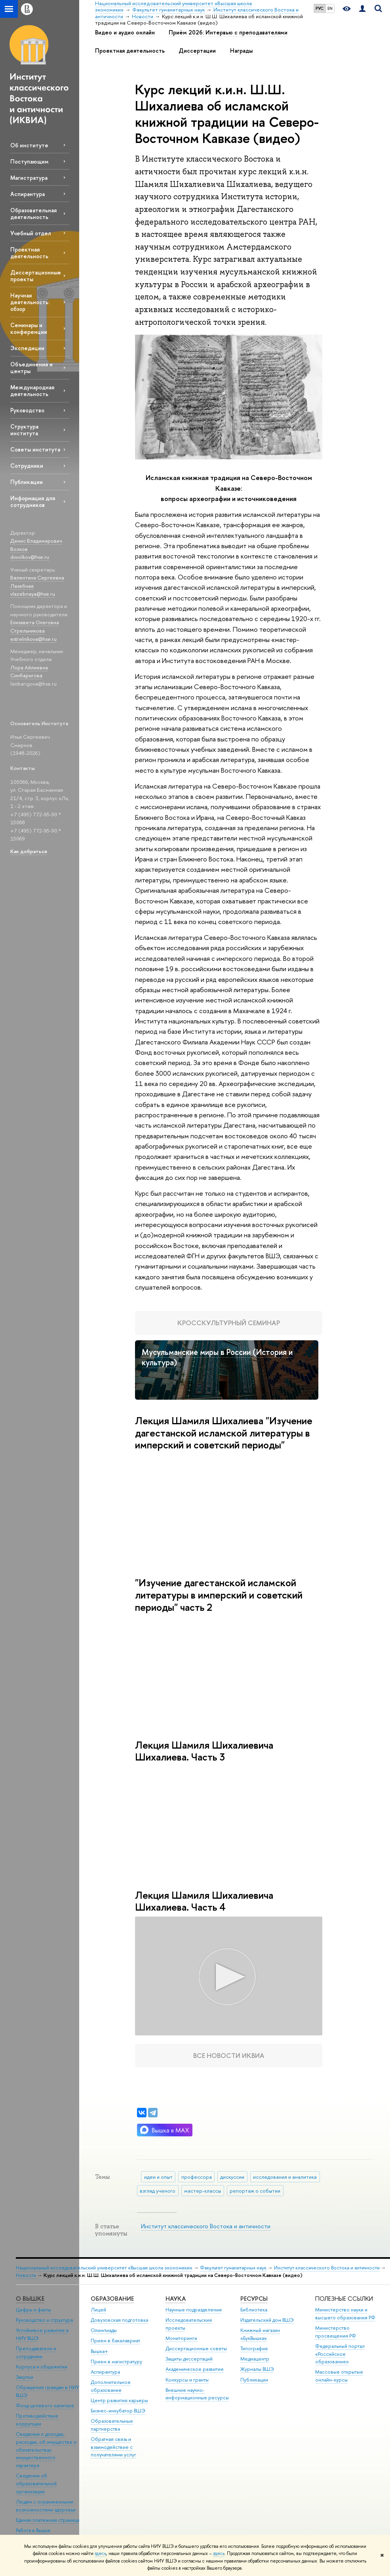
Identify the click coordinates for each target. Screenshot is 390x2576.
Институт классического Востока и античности (205, 2226)
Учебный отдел (30, 233)
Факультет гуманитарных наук (233, 2267)
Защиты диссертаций (189, 2358)
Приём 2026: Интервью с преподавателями (228, 32)
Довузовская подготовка (119, 2320)
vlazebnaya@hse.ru (32, 593)
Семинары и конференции (28, 328)
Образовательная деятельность (33, 213)
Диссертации (197, 51)
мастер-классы (202, 2190)
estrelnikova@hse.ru (33, 638)
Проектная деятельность (29, 253)
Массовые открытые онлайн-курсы (339, 2375)
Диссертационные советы (196, 2348)
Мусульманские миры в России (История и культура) (217, 1357)
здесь (100, 2553)
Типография (254, 2348)
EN (330, 8)
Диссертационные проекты (35, 276)
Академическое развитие (195, 2369)
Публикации (26, 482)
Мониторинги (181, 2338)
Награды (241, 51)
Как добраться (28, 851)
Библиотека (253, 2309)
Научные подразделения (194, 2309)
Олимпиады (104, 2330)
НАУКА (176, 2298)
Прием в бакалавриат (115, 2340)
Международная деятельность (32, 390)
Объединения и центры (31, 367)
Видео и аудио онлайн (125, 32)
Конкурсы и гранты (187, 2379)
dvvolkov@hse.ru (29, 556)
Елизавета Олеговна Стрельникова (34, 626)
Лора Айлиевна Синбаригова (29, 671)
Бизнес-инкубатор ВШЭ (118, 2410)
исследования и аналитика (285, 2176)
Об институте (29, 145)
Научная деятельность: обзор (29, 302)
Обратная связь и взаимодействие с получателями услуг (113, 2447)
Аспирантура (27, 194)
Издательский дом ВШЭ (267, 2320)
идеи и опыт (158, 2176)
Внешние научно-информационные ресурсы (197, 2394)
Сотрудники (26, 465)
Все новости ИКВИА (228, 2055)
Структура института (24, 430)
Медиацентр (254, 2358)
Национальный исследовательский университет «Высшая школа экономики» (104, 2267)
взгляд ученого (157, 2190)
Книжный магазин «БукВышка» (260, 2334)
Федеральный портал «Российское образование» (340, 2354)
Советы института (35, 449)
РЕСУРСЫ (254, 2298)
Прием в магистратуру (116, 2361)
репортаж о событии (255, 2190)
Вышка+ (99, 2351)
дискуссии (232, 2176)
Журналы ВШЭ (257, 2369)
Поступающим (29, 161)
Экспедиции (27, 348)
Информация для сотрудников (32, 501)
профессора (196, 2176)
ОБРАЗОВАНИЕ (112, 2298)
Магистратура (29, 177)
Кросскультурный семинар (228, 1322)
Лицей (98, 2309)
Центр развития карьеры (119, 2400)
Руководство (27, 410)
